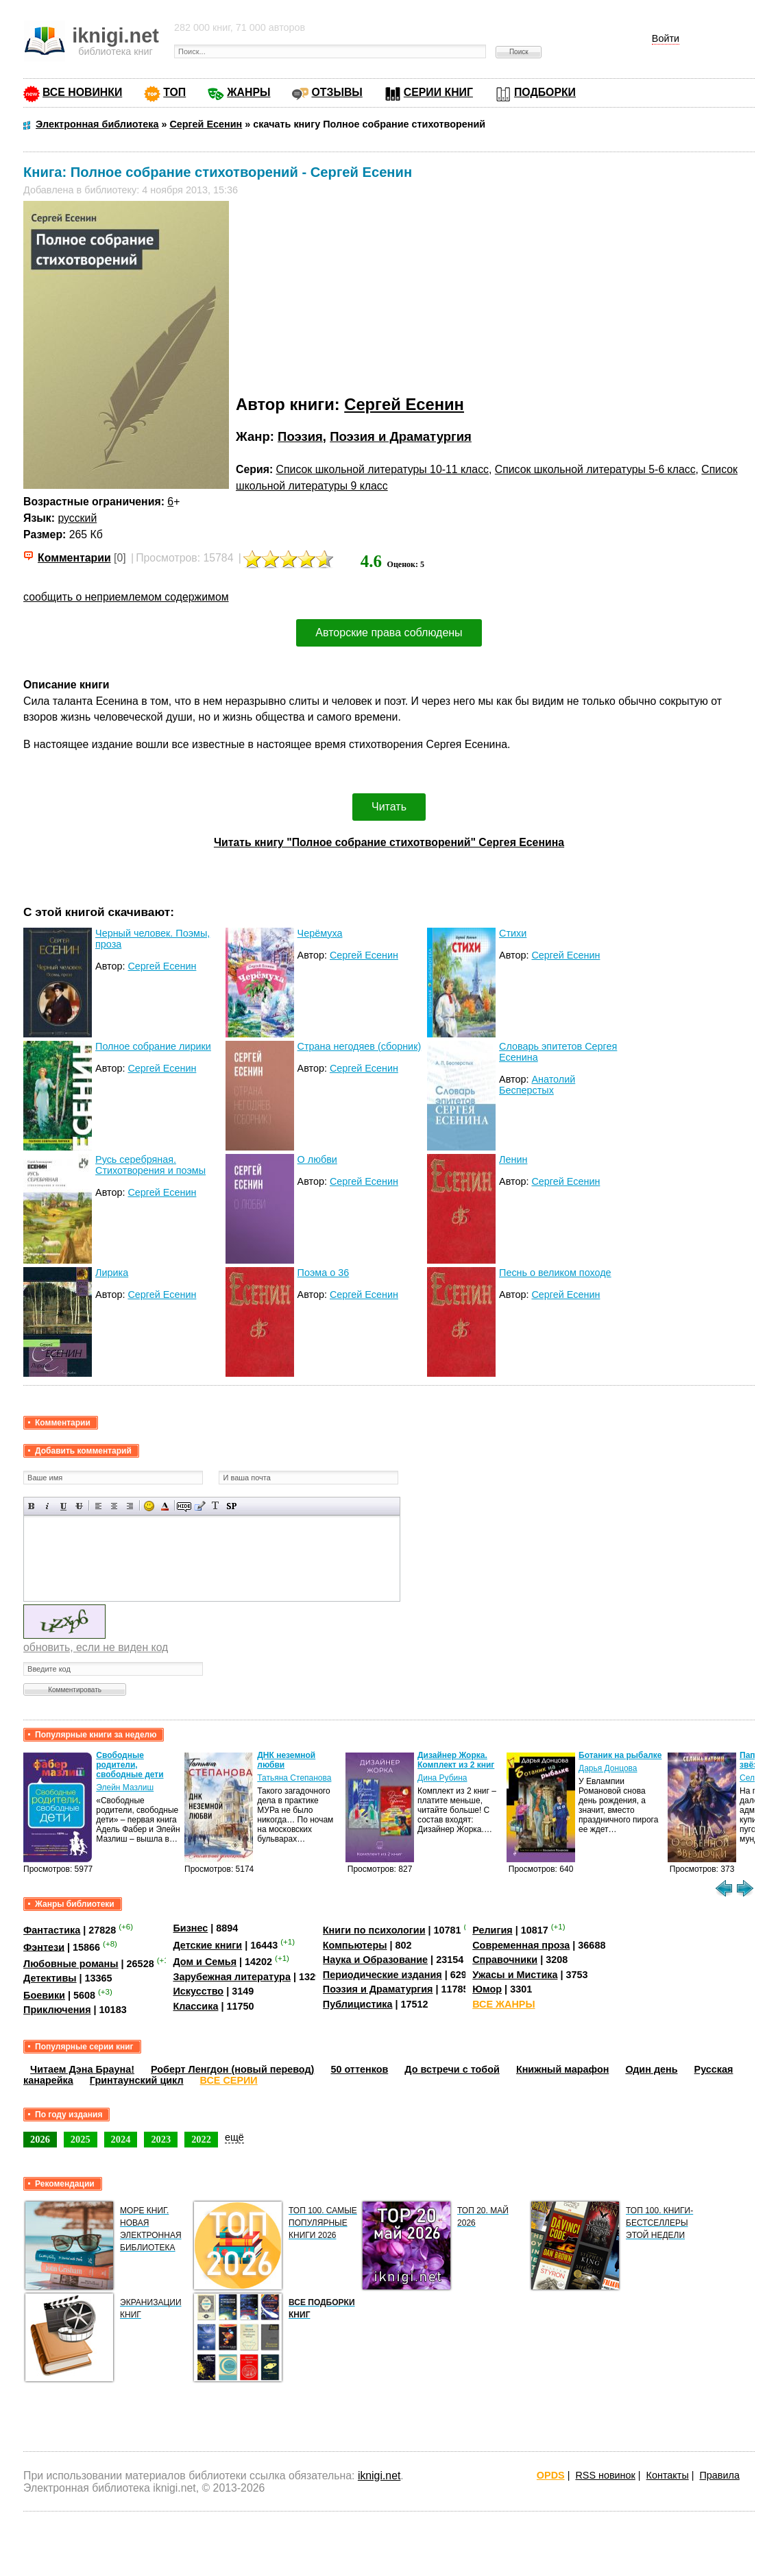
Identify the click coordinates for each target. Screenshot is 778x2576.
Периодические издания (382, 1974)
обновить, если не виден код (95, 1647)
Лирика (111, 1272)
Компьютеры (355, 1945)
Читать (389, 806)
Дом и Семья (204, 1961)
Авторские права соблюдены (388, 632)
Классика (195, 2006)
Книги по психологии (374, 1930)
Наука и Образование (375, 1959)
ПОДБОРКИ (545, 92)
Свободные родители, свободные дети (129, 1764)
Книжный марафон (562, 2069)
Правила (720, 2475)
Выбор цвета (165, 1506)
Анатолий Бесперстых (537, 1085)
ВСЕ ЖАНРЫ (503, 2004)
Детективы (50, 1978)
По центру (114, 1506)
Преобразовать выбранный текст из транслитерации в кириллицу (215, 1506)
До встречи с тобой (452, 2069)
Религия (492, 1930)
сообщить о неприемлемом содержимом (126, 597)
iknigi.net (379, 2475)
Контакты (667, 2475)
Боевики (44, 1995)
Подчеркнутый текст (63, 1506)
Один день (651, 2069)
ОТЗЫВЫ (336, 92)
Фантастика (51, 1930)
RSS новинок (605, 2475)
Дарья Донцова (608, 1768)
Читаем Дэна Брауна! (82, 2069)
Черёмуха (320, 933)
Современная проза (521, 1945)
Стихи (512, 933)
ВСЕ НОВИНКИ (82, 92)
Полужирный (32, 1506)
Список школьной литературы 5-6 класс (595, 469)
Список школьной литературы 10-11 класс (382, 469)
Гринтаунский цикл (137, 2080)
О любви (317, 1159)
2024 (121, 2139)
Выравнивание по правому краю (130, 1506)
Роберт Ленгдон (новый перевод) (232, 2069)
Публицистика (358, 2004)
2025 (80, 2139)
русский (77, 518)
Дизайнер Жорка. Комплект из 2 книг (455, 1760)
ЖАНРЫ (248, 92)
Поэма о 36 (323, 1272)
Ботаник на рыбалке (620, 1755)
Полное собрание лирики (153, 1046)
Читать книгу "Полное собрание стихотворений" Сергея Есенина (389, 842)
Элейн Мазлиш (125, 1787)
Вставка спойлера (231, 1506)
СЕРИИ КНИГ (438, 92)
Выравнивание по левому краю (98, 1506)
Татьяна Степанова (294, 1778)
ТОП (174, 92)
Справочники (504, 1959)
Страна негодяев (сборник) (359, 1046)
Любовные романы (71, 1963)
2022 (201, 2139)
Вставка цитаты (200, 1506)
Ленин (513, 1159)
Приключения (57, 2009)
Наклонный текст (48, 1506)
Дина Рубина (442, 1778)
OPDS (551, 2475)
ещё (234, 2137)
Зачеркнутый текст (79, 1506)
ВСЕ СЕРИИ (229, 2080)
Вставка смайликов (149, 1506)
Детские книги (207, 1945)
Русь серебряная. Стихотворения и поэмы (150, 1165)
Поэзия (300, 436)
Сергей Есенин (404, 404)
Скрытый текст (184, 1506)
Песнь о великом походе (555, 1272)
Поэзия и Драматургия (401, 436)
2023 (161, 2139)
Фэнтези (43, 1946)
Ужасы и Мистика (514, 1974)
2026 (40, 2139)
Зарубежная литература (231, 1976)
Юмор (487, 1989)
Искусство (198, 1991)
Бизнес (190, 1928)
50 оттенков (359, 2069)
